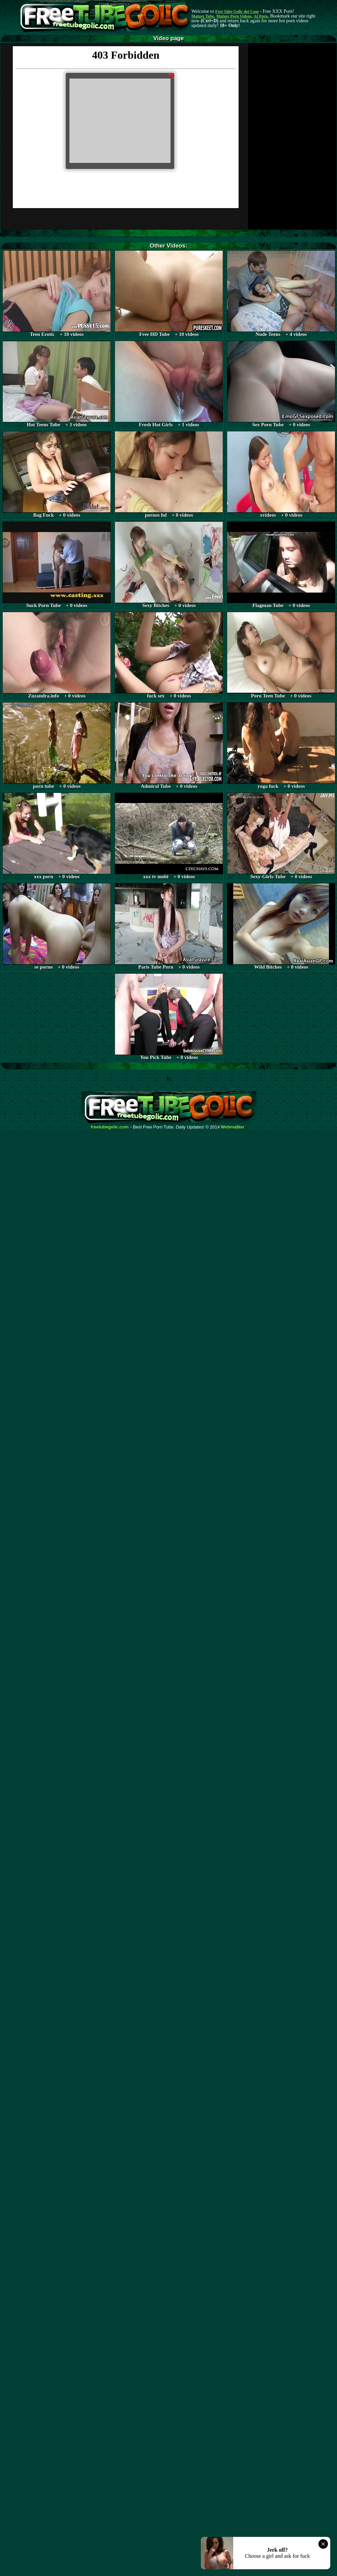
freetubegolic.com (110, 1127)
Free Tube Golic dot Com (236, 11)
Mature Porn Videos (233, 16)
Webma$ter (233, 1127)
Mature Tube (202, 16)
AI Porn (261, 16)
